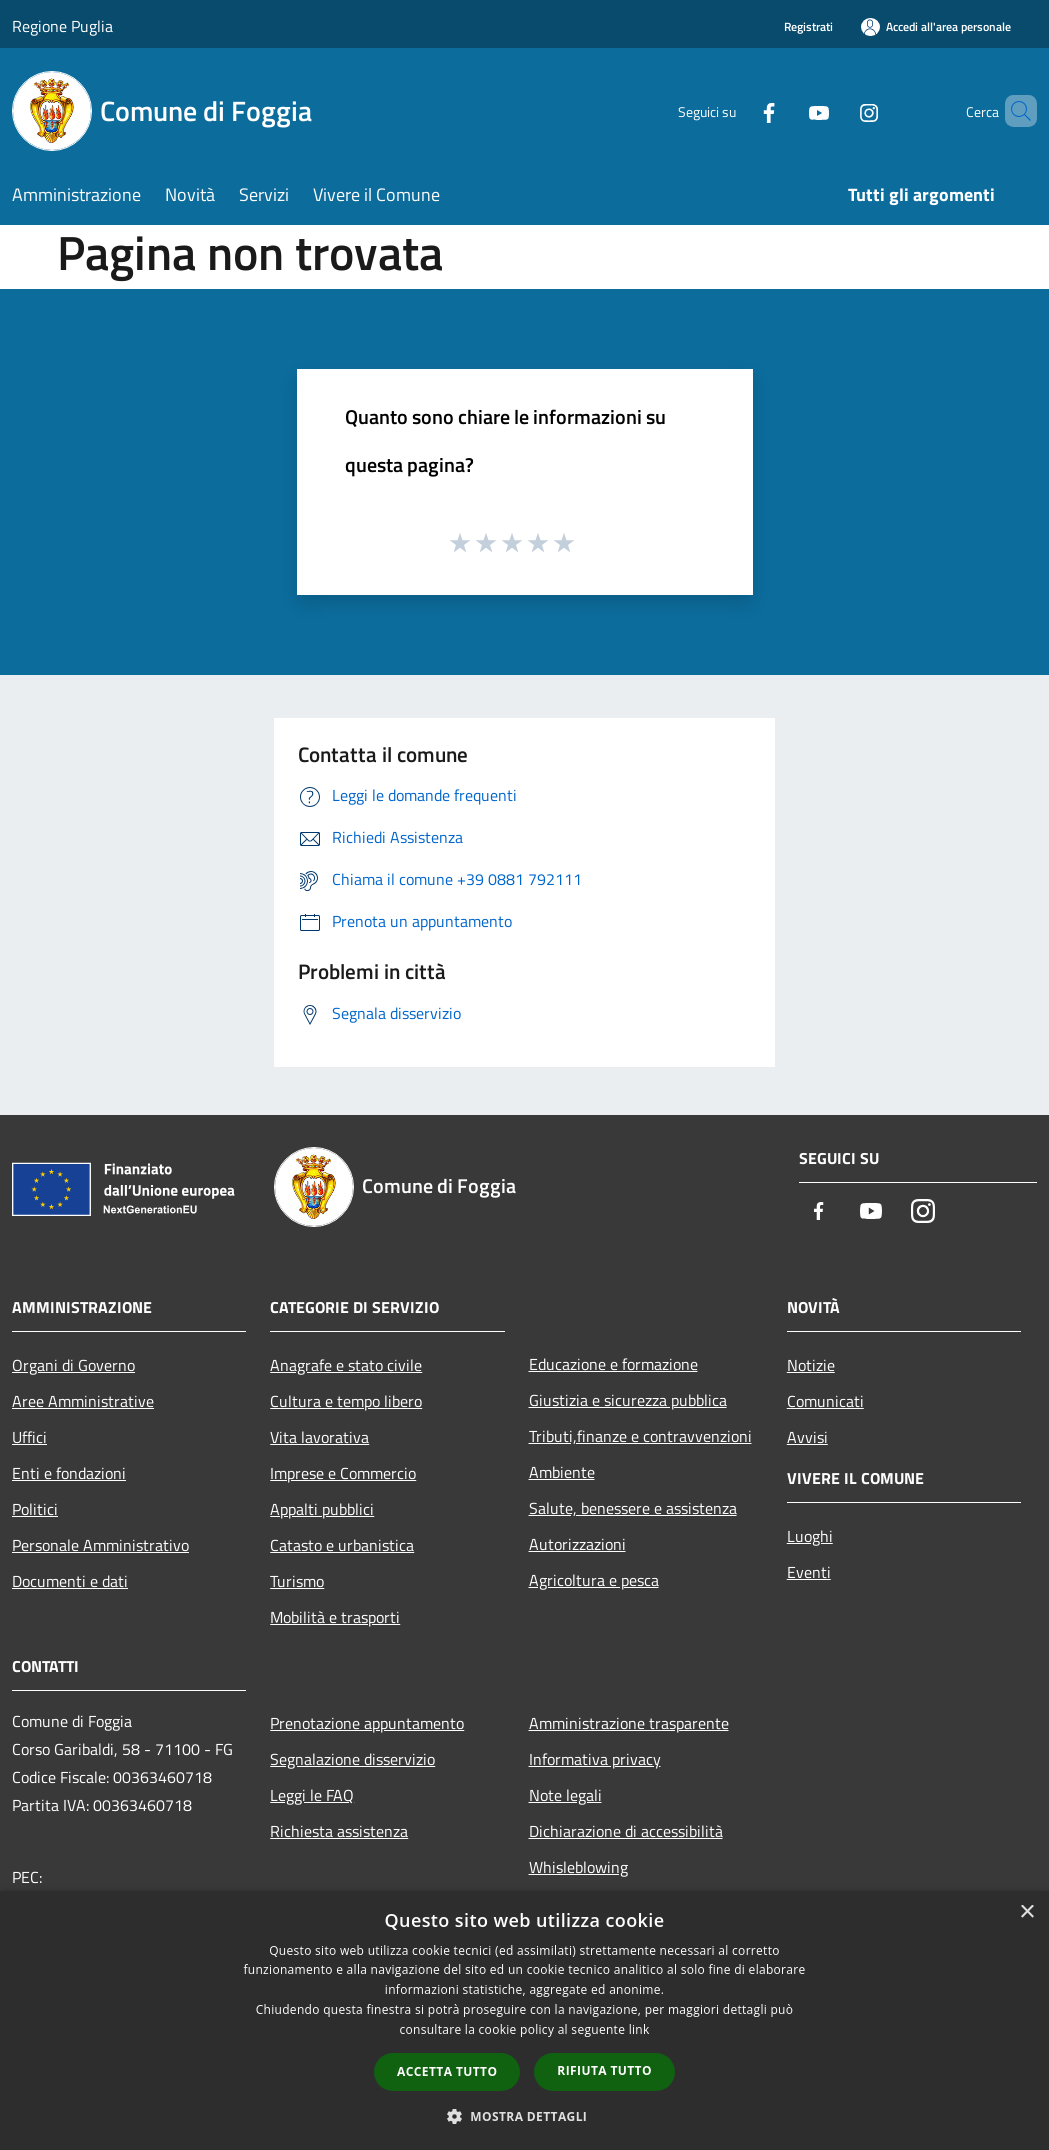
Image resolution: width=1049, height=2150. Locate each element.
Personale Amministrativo (100, 1545)
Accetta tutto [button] (447, 2071)
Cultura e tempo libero (346, 1401)
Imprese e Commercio (343, 1473)
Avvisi (807, 1437)
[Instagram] (835, 110)
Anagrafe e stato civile (346, 1365)
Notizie (811, 1365)
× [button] (1026, 1912)
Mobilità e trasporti (335, 1617)
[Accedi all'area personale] (936, 26)
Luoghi (810, 1536)
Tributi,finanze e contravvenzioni (640, 1436)
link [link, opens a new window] (639, 2029)
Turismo (297, 1581)
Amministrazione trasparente (629, 1723)
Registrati (808, 26)
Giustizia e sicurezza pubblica (628, 1400)
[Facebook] (735, 110)
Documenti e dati (70, 1581)
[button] (525, 2116)
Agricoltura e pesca (594, 1580)
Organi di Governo (73, 1365)
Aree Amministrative (83, 1401)
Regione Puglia (62, 26)
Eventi (809, 1572)
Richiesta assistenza (339, 1831)
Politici (35, 1509)
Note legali (565, 1795)
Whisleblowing (578, 1867)
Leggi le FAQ (312, 1795)
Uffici (29, 1437)
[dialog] (524, 2020)
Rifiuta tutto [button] (604, 2070)
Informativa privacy (595, 1759)
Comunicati (825, 1401)
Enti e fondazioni (69, 1473)
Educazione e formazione (613, 1364)
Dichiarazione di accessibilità (626, 1831)
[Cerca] (1013, 111)
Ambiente (562, 1472)
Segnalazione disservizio (352, 1759)
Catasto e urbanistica (342, 1545)
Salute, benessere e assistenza (633, 1508)
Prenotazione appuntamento (367, 1723)
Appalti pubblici (322, 1509)
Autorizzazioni (577, 1544)
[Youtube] (785, 110)
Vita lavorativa (319, 1437)
